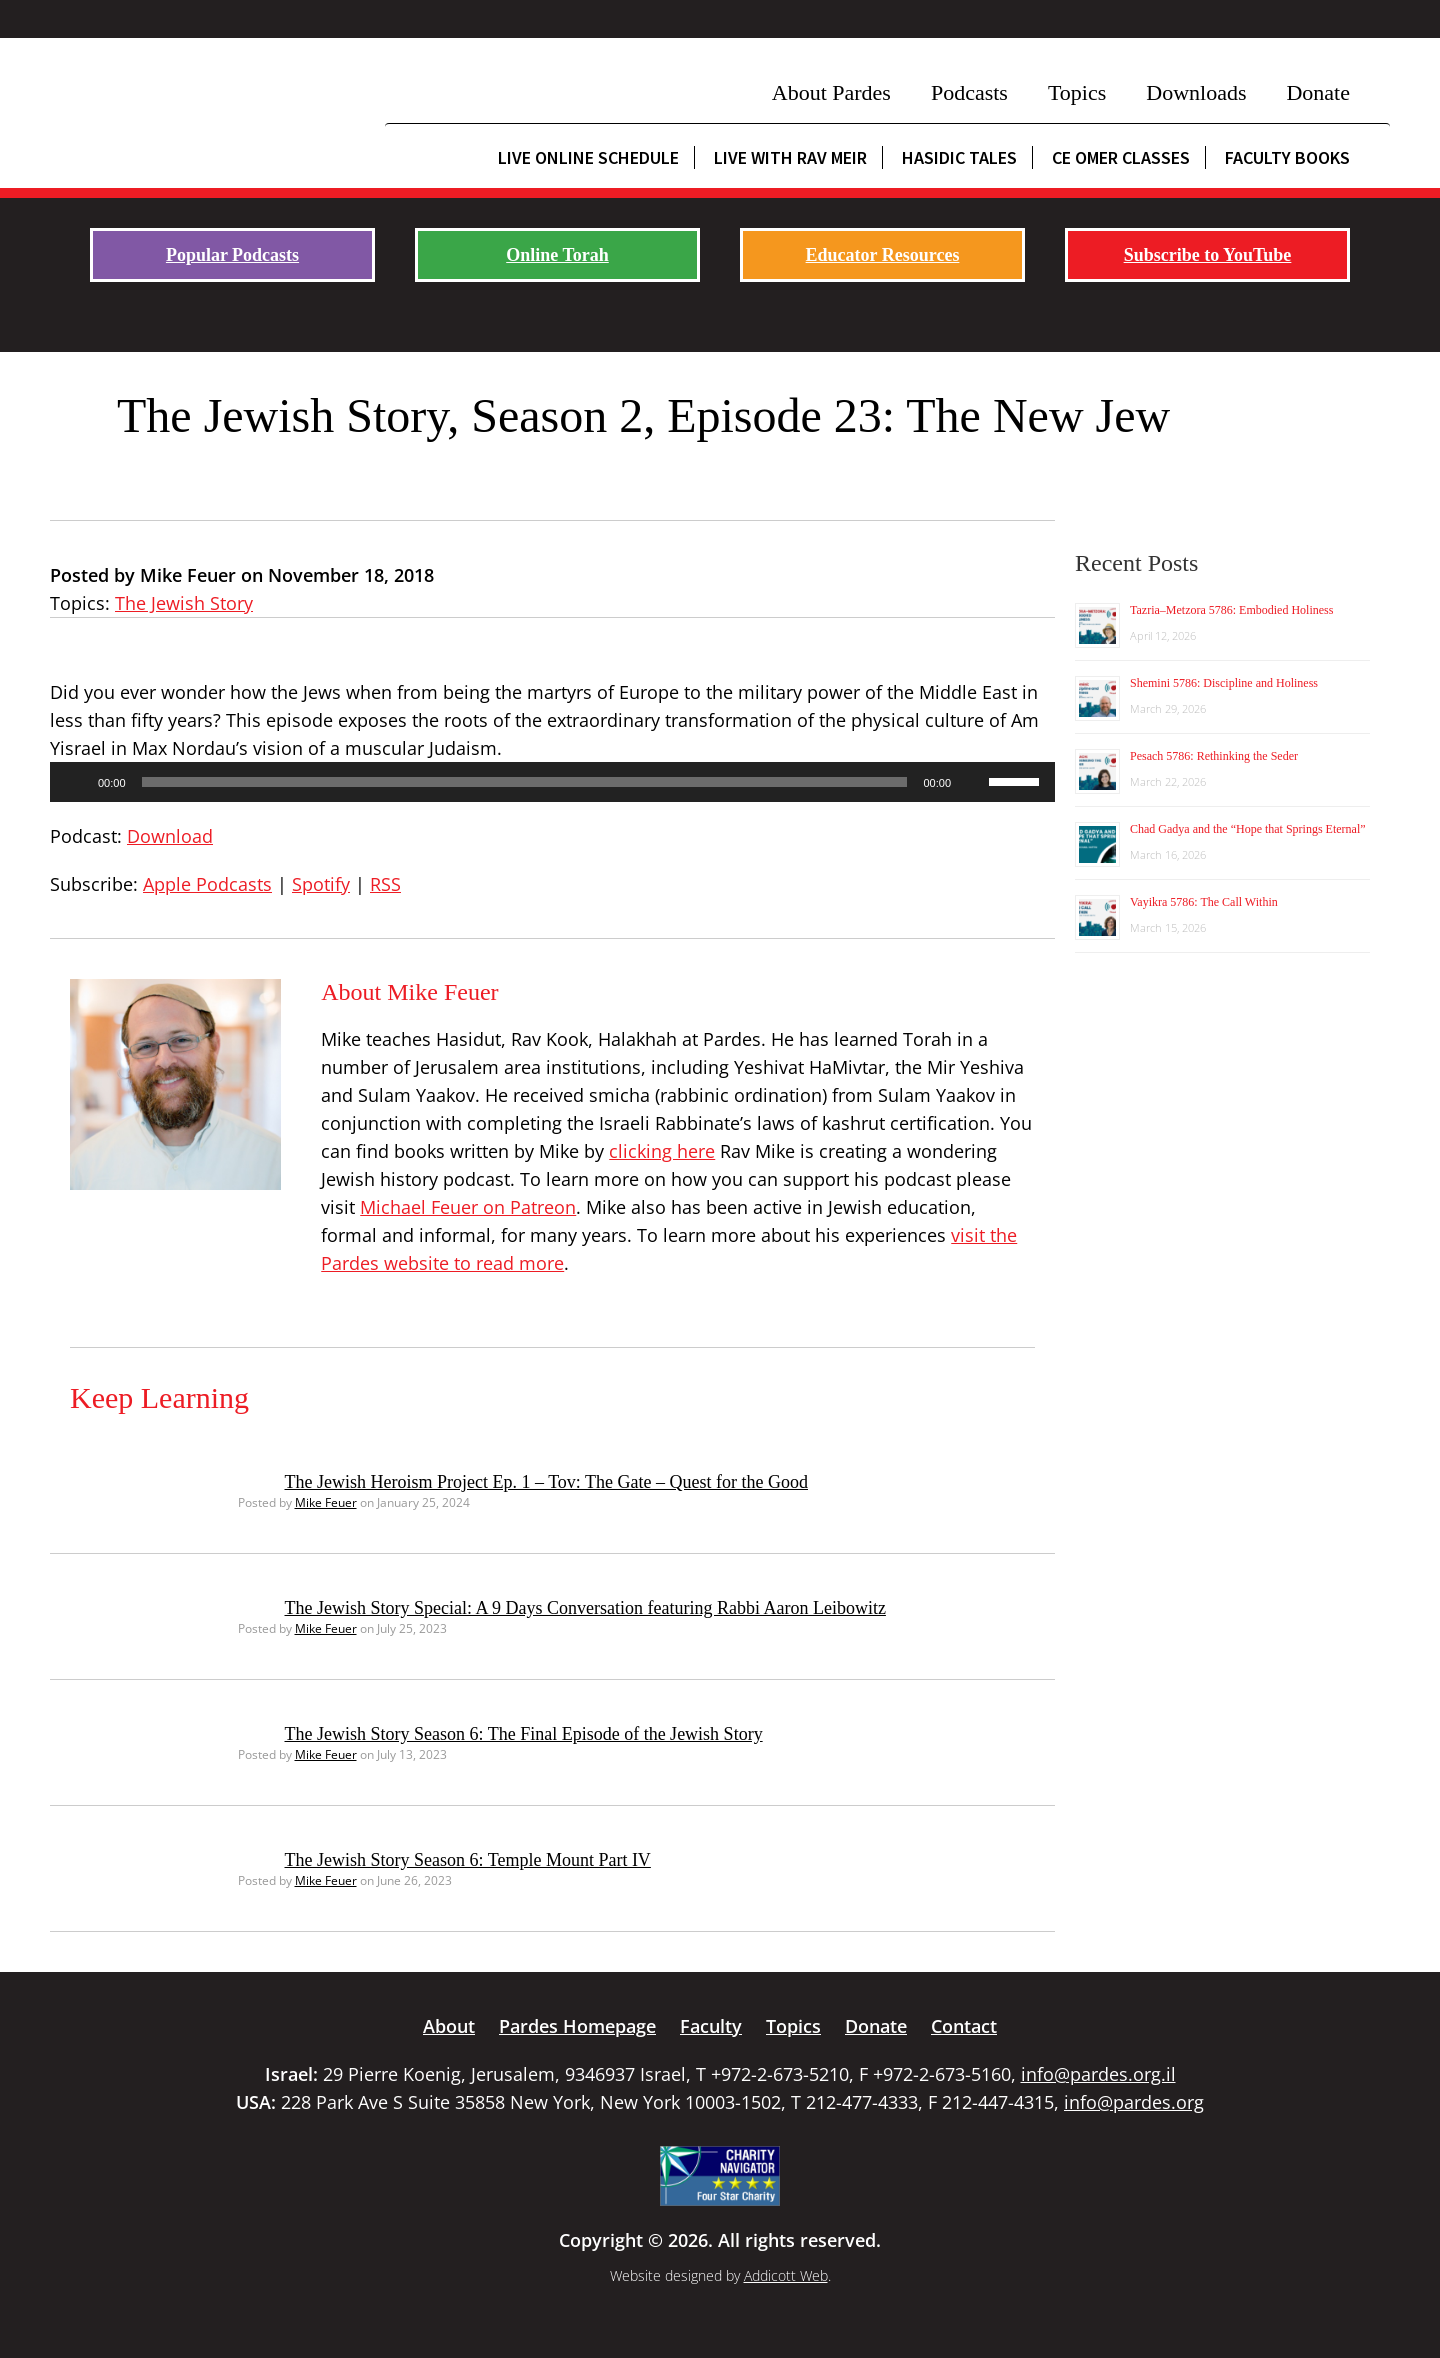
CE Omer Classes (1121, 157)
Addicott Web (786, 2275)
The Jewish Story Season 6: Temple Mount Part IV (468, 1860)
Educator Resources (883, 255)
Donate (1318, 92)
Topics (1077, 92)
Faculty (711, 2026)
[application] (552, 782)
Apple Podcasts (207, 884)
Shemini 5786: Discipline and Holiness (1224, 683)
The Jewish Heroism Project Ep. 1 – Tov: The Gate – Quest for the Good (546, 1482)
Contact (964, 2026)
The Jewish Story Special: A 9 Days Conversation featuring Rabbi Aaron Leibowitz (585, 1608)
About (449, 2026)
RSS (385, 884)
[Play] (76, 782)
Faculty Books (1287, 157)
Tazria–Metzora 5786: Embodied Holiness (1231, 610)
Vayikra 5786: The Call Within (1204, 902)
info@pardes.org (1134, 2102)
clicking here (662, 1151)
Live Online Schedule (588, 157)
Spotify (321, 884)
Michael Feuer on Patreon (468, 1207)
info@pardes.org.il (1098, 2074)
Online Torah (557, 255)
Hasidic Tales (959, 157)
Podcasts (969, 92)
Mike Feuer (326, 1502)
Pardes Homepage (577, 2026)
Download (170, 836)
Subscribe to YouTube (1208, 255)
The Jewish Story (184, 603)
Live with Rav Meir (790, 157)
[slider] (525, 782)
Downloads (1196, 92)
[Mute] (973, 782)
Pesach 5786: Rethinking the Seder (1214, 756)
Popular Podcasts (232, 255)
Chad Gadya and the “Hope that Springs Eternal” (1248, 829)
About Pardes (831, 92)
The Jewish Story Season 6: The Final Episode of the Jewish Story (524, 1734)
